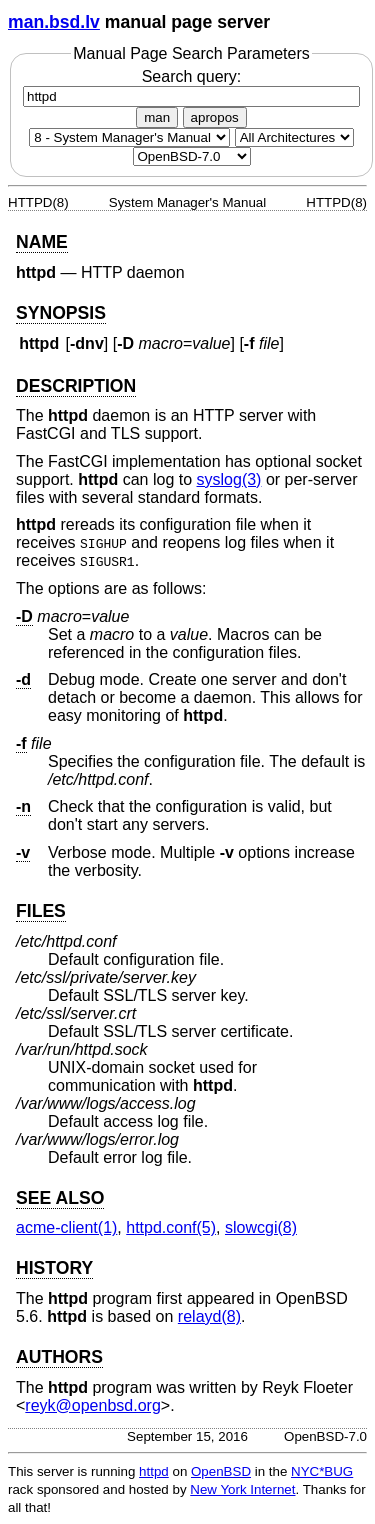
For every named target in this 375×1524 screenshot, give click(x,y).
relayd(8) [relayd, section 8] (209, 1316)
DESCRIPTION (76, 386)
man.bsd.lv (54, 22)
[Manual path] (192, 156)
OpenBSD (221, 1471)
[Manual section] (129, 137)
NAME (42, 242)
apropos (215, 117)
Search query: (191, 86)
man (157, 117)
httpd (154, 1471)
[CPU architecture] (294, 137)
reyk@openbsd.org (92, 1405)
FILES (41, 911)
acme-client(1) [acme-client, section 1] (66, 1227)
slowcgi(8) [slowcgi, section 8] (261, 1227)
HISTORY (54, 1268)
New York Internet (242, 1489)
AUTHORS (59, 1357)
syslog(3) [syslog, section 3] (229, 479)
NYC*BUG (322, 1471)
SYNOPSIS (61, 313)
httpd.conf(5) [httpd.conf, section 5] (171, 1227)
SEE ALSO (60, 1198)
